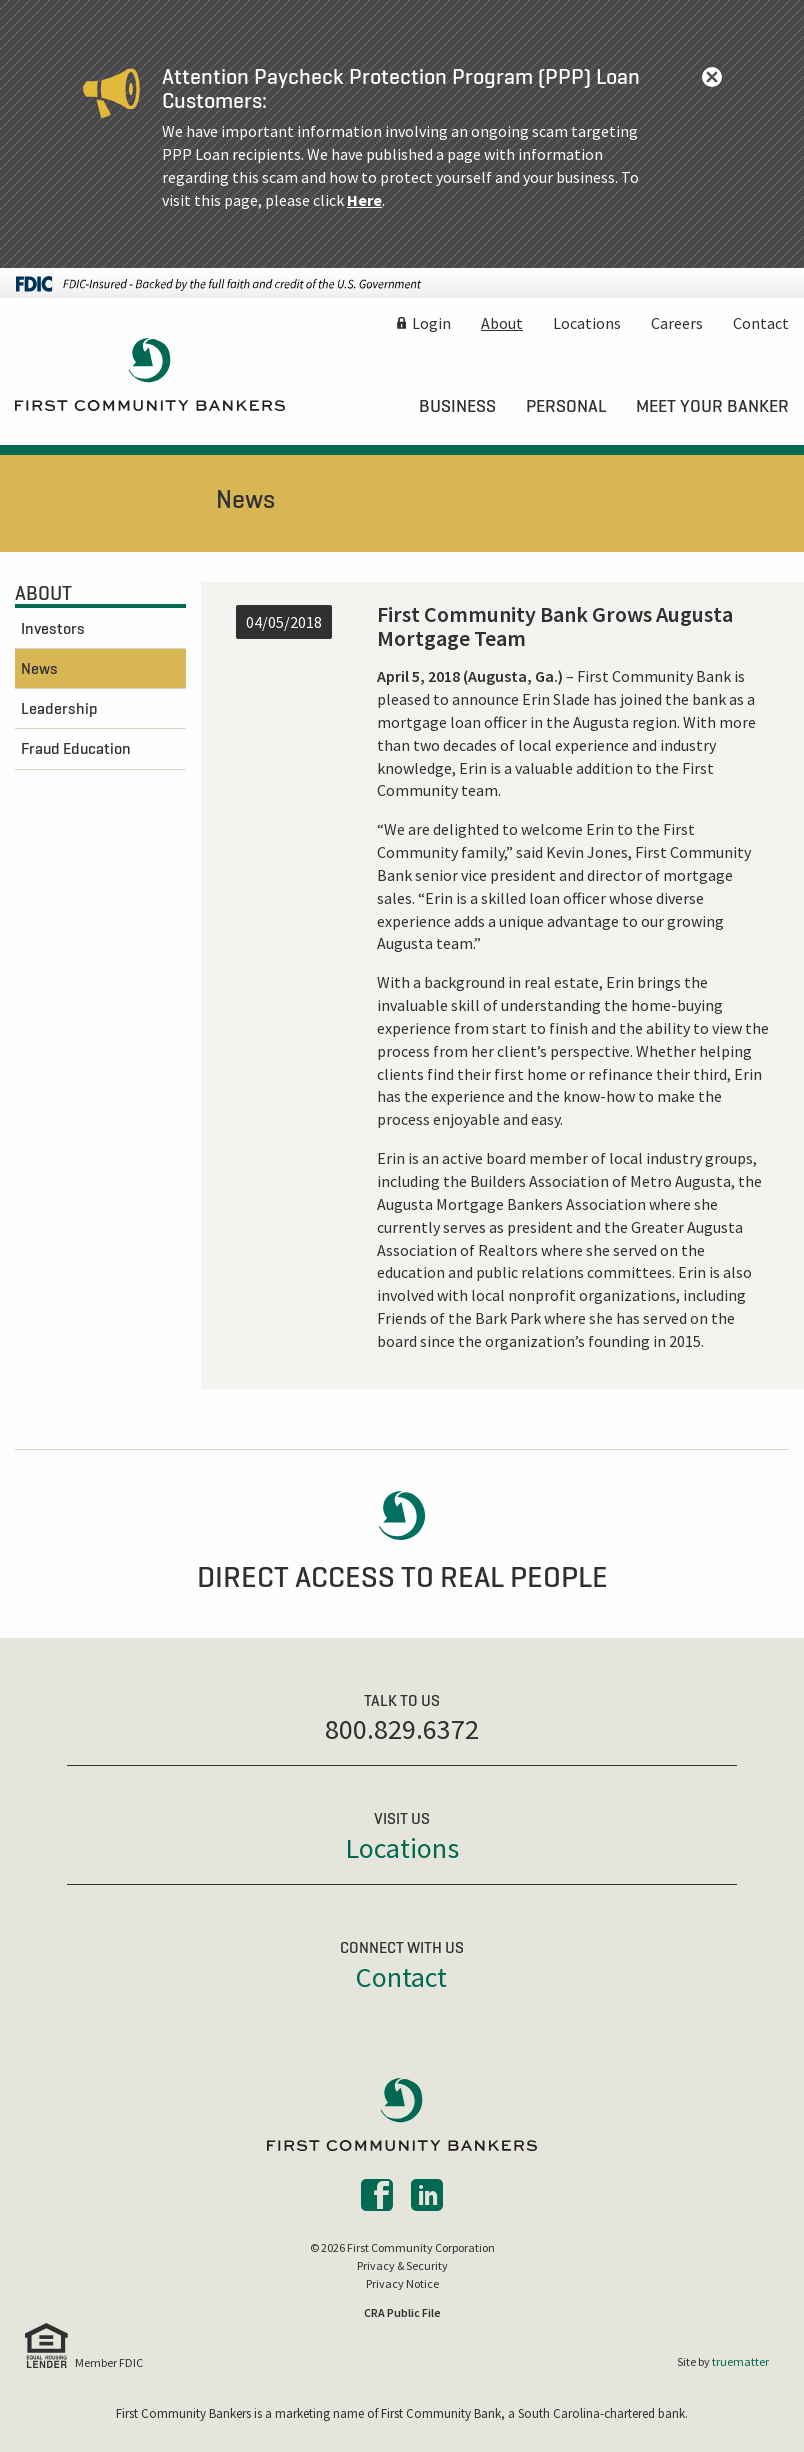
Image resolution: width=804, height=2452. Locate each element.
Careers (677, 323)
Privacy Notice (402, 2283)
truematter (740, 2361)
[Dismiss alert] (712, 77)
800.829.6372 (402, 1729)
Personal (566, 406)
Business (457, 406)
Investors (53, 628)
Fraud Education (76, 748)
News (39, 668)
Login (431, 323)
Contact (761, 323)
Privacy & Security (402, 2265)
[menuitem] (457, 406)
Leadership (59, 708)
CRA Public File (402, 2312)
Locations (587, 323)
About (502, 323)
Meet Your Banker (712, 406)
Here (364, 200)
